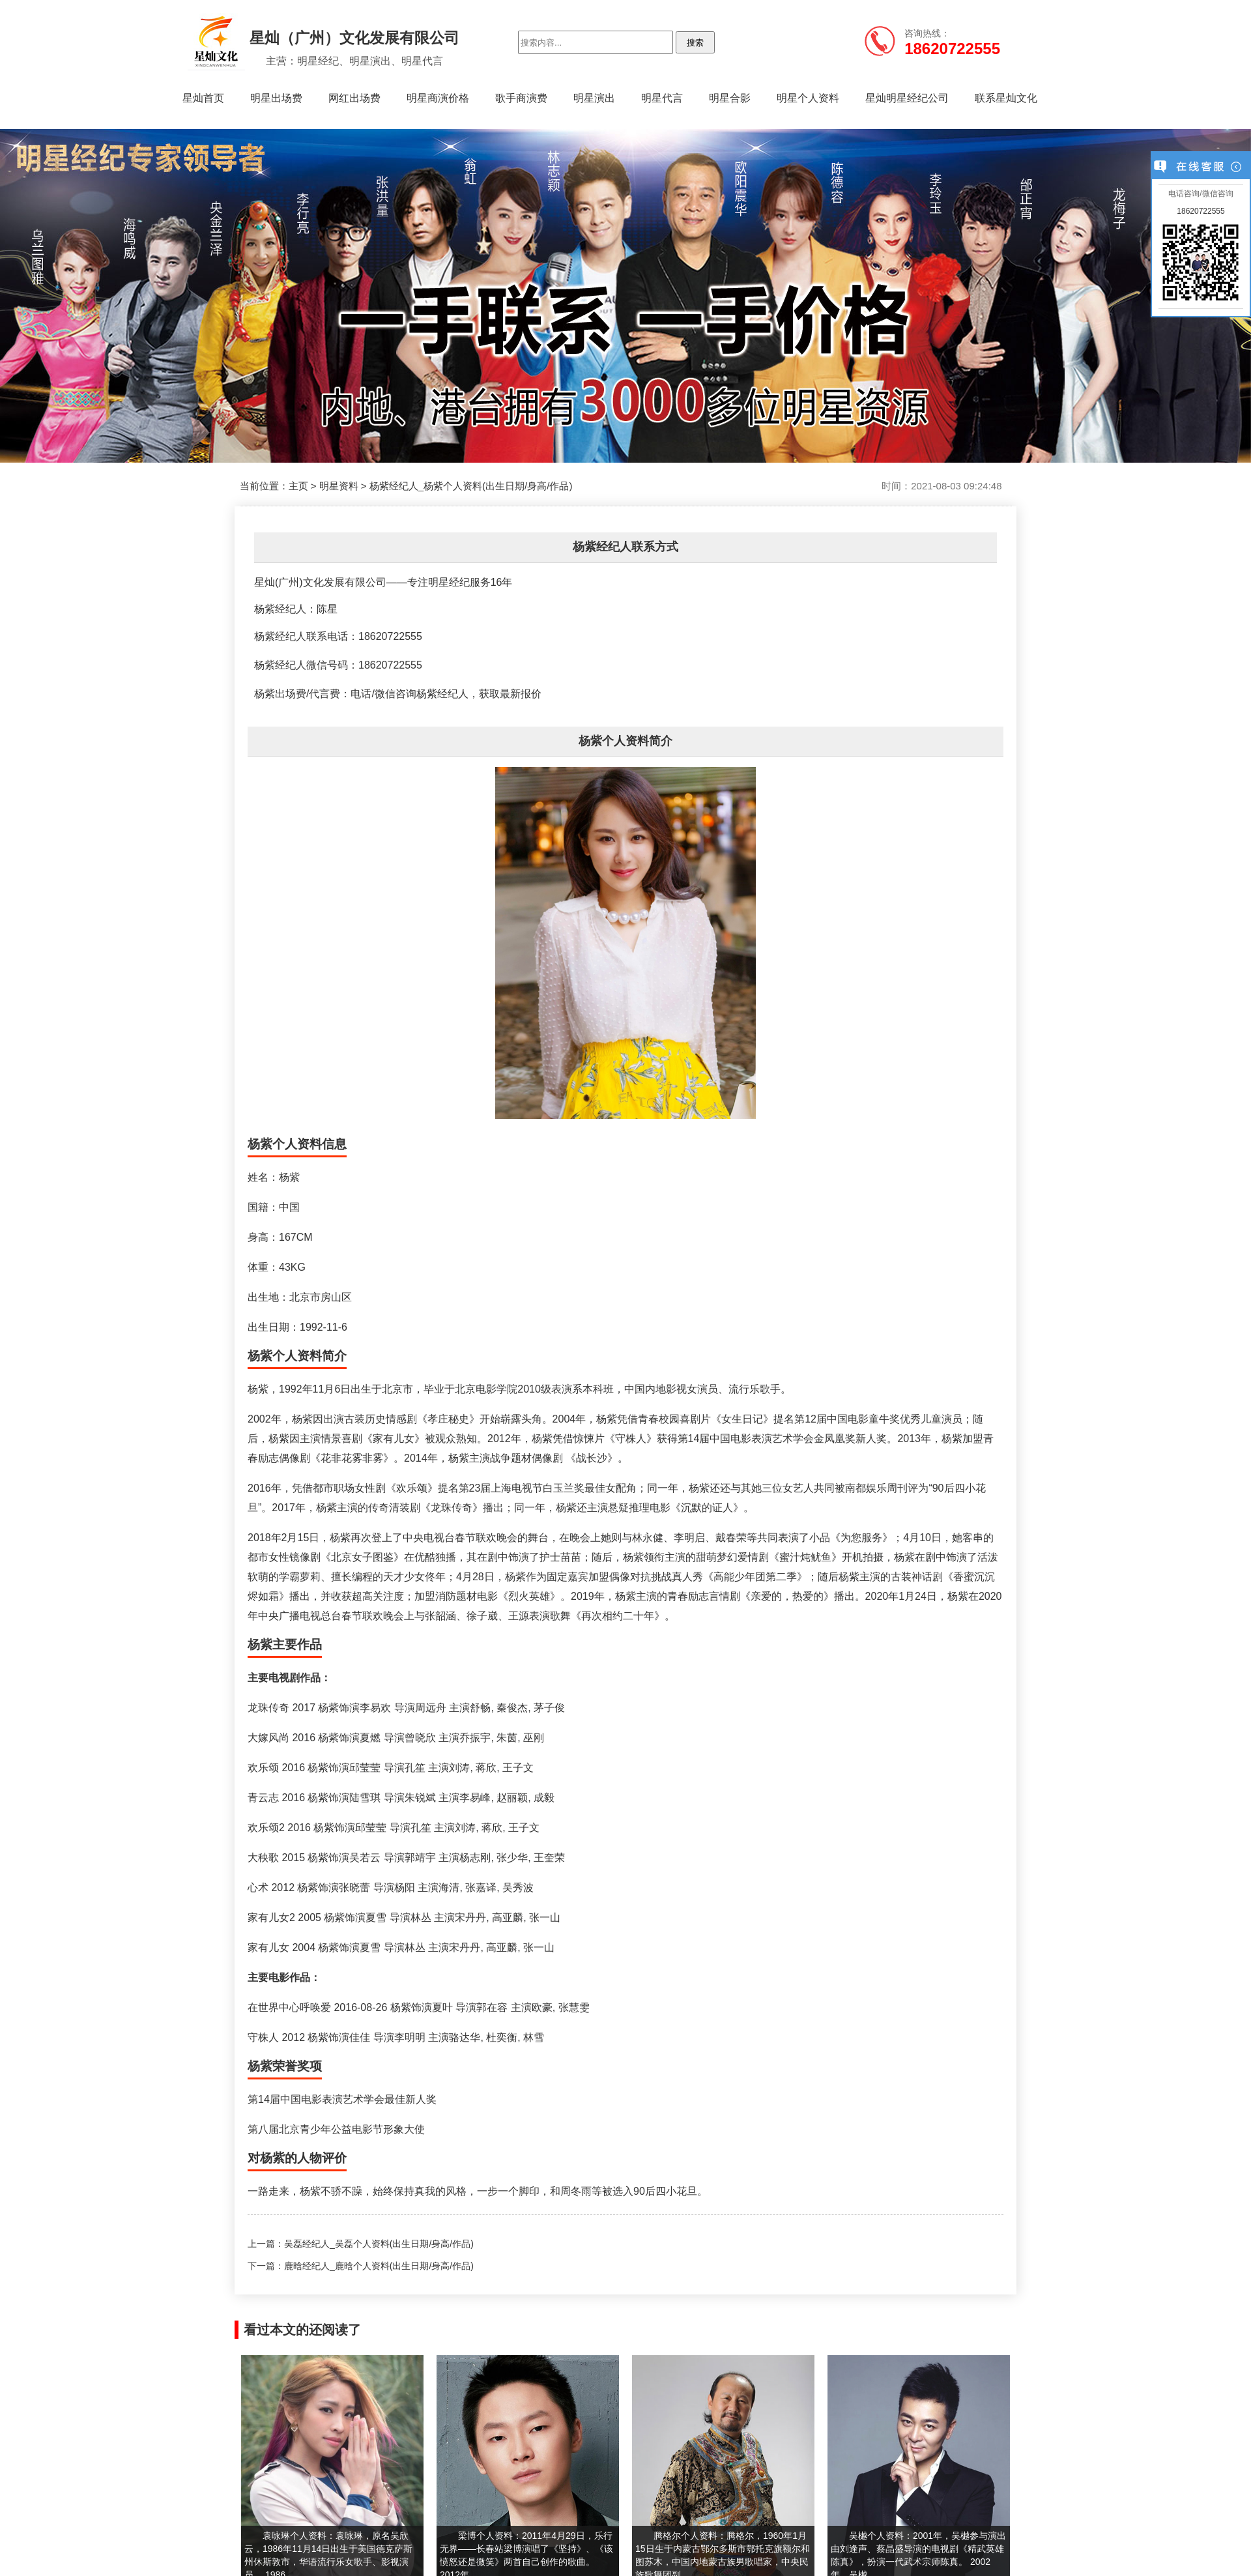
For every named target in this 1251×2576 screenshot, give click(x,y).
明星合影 (730, 98)
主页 (298, 485)
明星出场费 (276, 98)
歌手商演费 (521, 98)
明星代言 (662, 98)
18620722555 (1200, 211)
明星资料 (338, 485)
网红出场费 (354, 98)
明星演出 (594, 98)
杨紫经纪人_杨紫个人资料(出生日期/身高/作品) (471, 485)
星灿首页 (203, 98)
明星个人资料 (808, 98)
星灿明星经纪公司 (907, 98)
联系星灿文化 (1006, 98)
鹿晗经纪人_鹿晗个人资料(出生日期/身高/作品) (379, 2266)
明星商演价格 (438, 98)
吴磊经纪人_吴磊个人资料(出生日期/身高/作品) (379, 2243)
